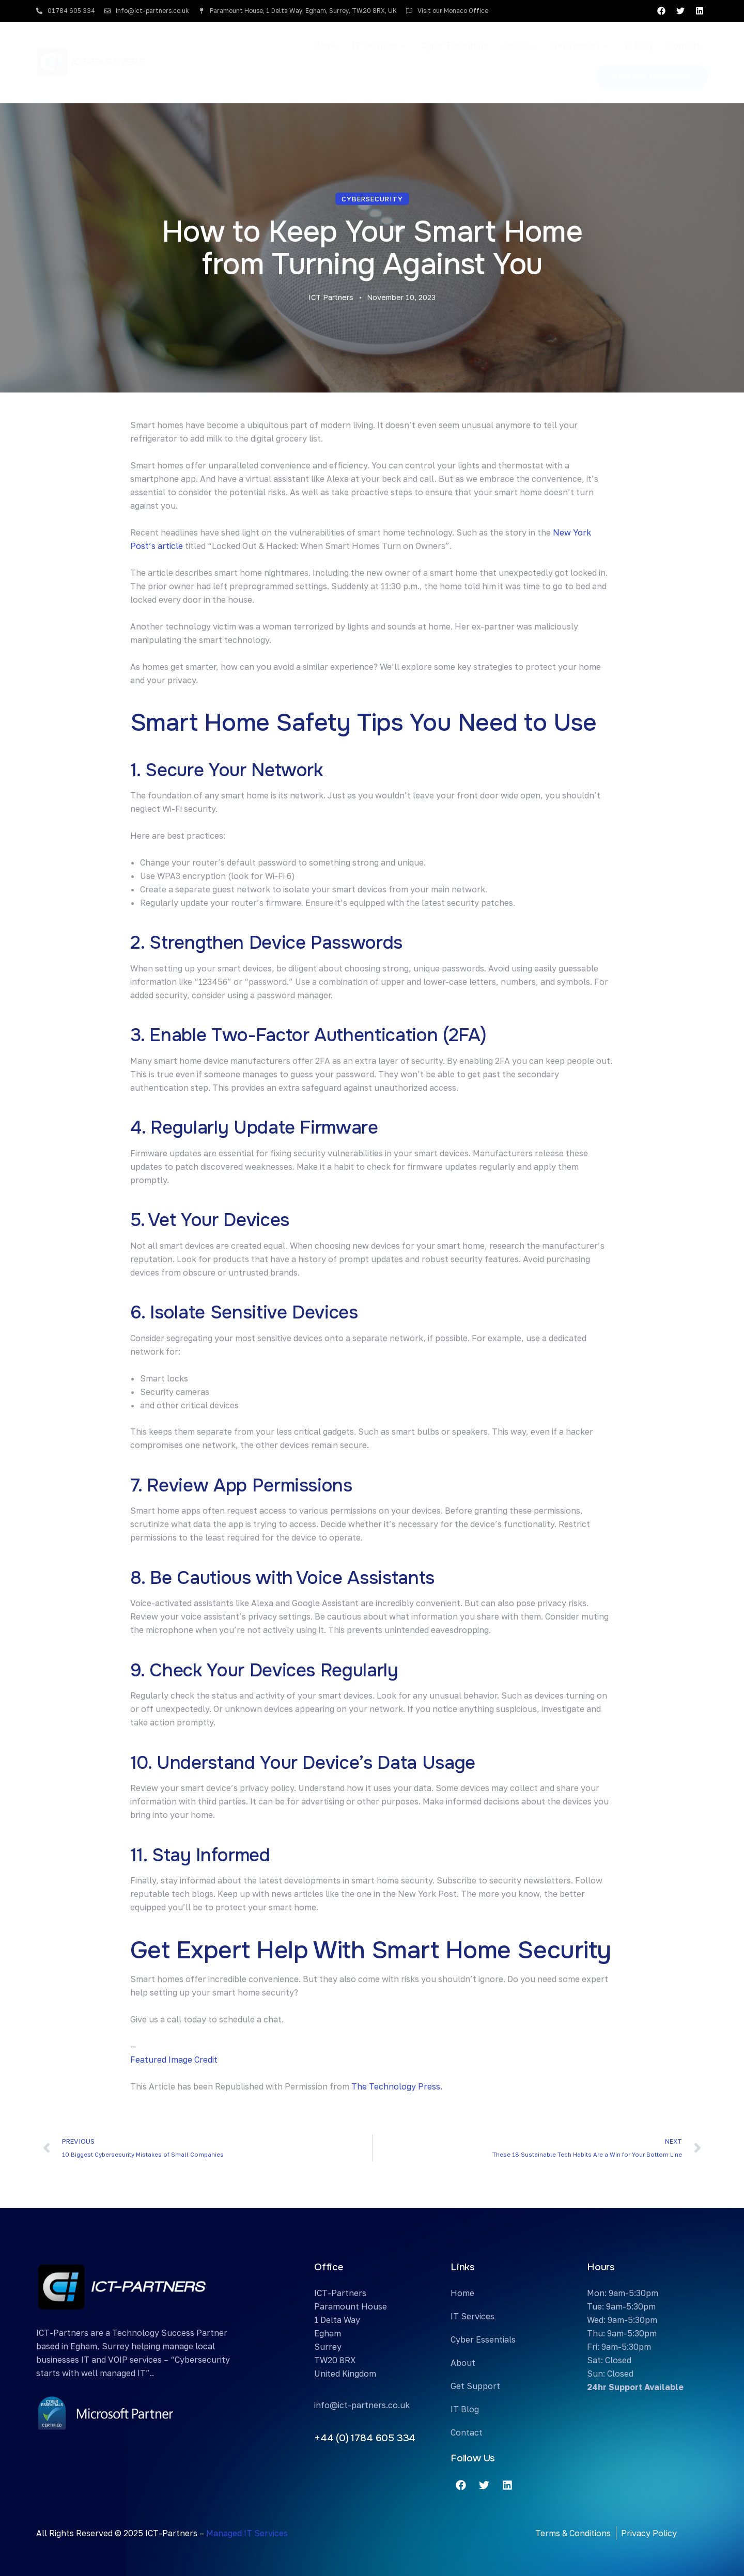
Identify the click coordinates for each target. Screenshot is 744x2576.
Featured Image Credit (174, 2059)
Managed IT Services (247, 2533)
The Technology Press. (396, 2086)
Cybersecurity (372, 199)
